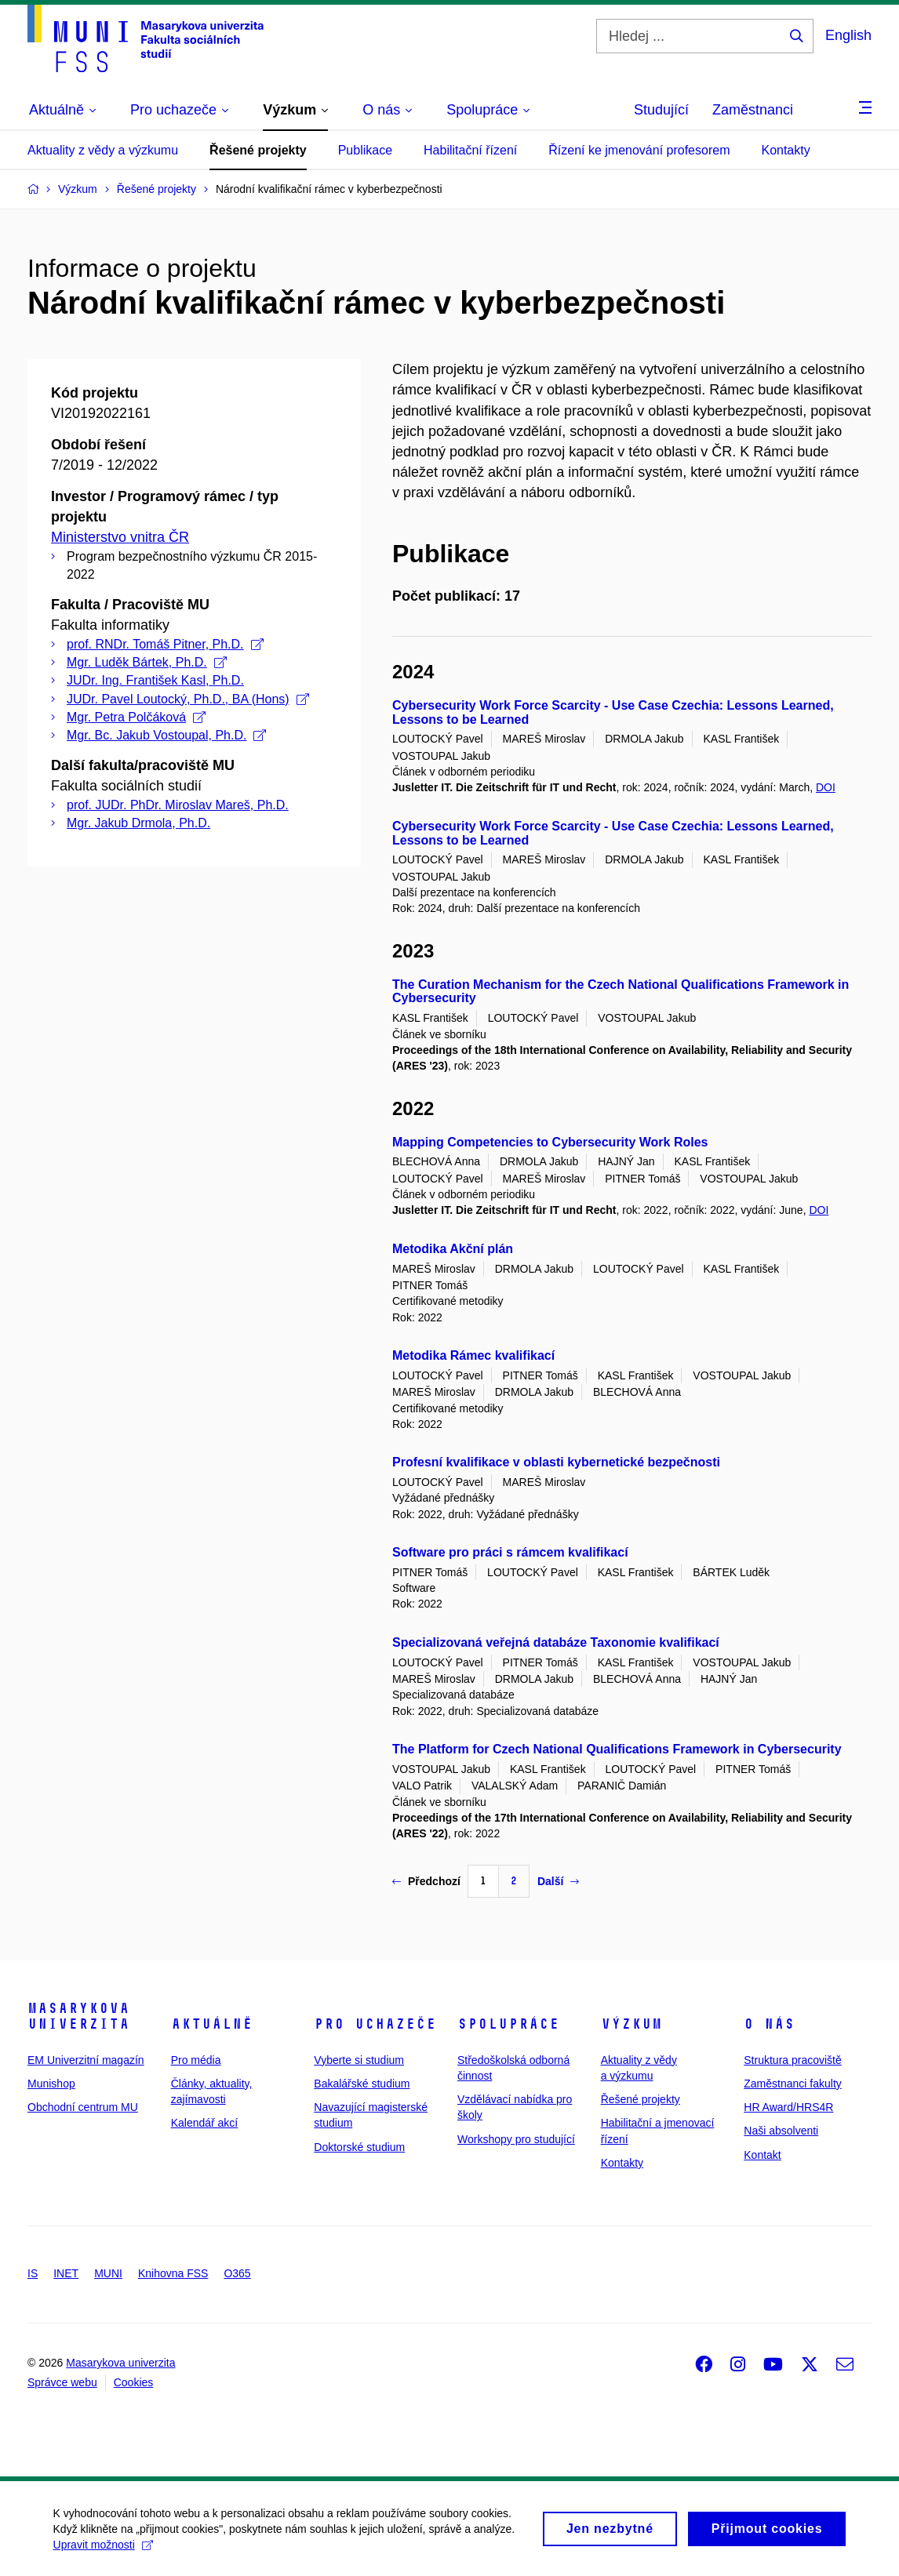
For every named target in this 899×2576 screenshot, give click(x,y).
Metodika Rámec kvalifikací (473, 1355)
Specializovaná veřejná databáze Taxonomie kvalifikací (555, 1642)
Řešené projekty (258, 150)
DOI (825, 787)
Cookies (134, 2382)
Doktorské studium (359, 2147)
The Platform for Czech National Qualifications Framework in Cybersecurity (617, 1749)
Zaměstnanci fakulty (793, 2083)
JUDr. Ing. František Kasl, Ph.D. (155, 680)
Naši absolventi (781, 2130)
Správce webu (62, 2382)
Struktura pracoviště (793, 2060)
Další (558, 1881)
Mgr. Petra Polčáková (136, 717)
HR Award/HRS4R (788, 2107)
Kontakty (785, 150)
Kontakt (762, 2155)
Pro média (196, 2060)
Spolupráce (508, 2024)
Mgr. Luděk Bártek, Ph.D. (147, 662)
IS (32, 2273)
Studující (661, 110)
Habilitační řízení (470, 150)
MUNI (108, 2273)
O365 (237, 2273)
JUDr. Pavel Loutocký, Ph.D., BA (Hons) (188, 699)
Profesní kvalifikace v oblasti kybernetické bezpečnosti (556, 1462)
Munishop (51, 2083)
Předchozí (426, 1881)
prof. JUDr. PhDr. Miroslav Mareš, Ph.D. (178, 805)
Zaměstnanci (752, 110)
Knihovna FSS (173, 2273)
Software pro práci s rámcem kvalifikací (510, 1552)
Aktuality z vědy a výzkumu (102, 150)
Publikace (365, 150)
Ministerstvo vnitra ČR (120, 537)
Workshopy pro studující (516, 2139)
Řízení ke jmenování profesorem (639, 150)
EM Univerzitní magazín (85, 2060)
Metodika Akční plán (452, 1248)
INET (65, 2273)
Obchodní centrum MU (82, 2107)
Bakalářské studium (361, 2083)
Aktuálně (212, 2024)
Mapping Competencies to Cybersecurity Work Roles (550, 1142)
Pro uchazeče (375, 2024)
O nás (769, 2024)
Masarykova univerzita (78, 2016)
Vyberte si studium (359, 2060)
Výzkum (631, 2024)
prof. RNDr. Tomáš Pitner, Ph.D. (165, 644)
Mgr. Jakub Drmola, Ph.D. (138, 823)
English (848, 35)
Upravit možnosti (105, 2552)
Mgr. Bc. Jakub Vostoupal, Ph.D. (166, 735)
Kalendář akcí (204, 2122)
